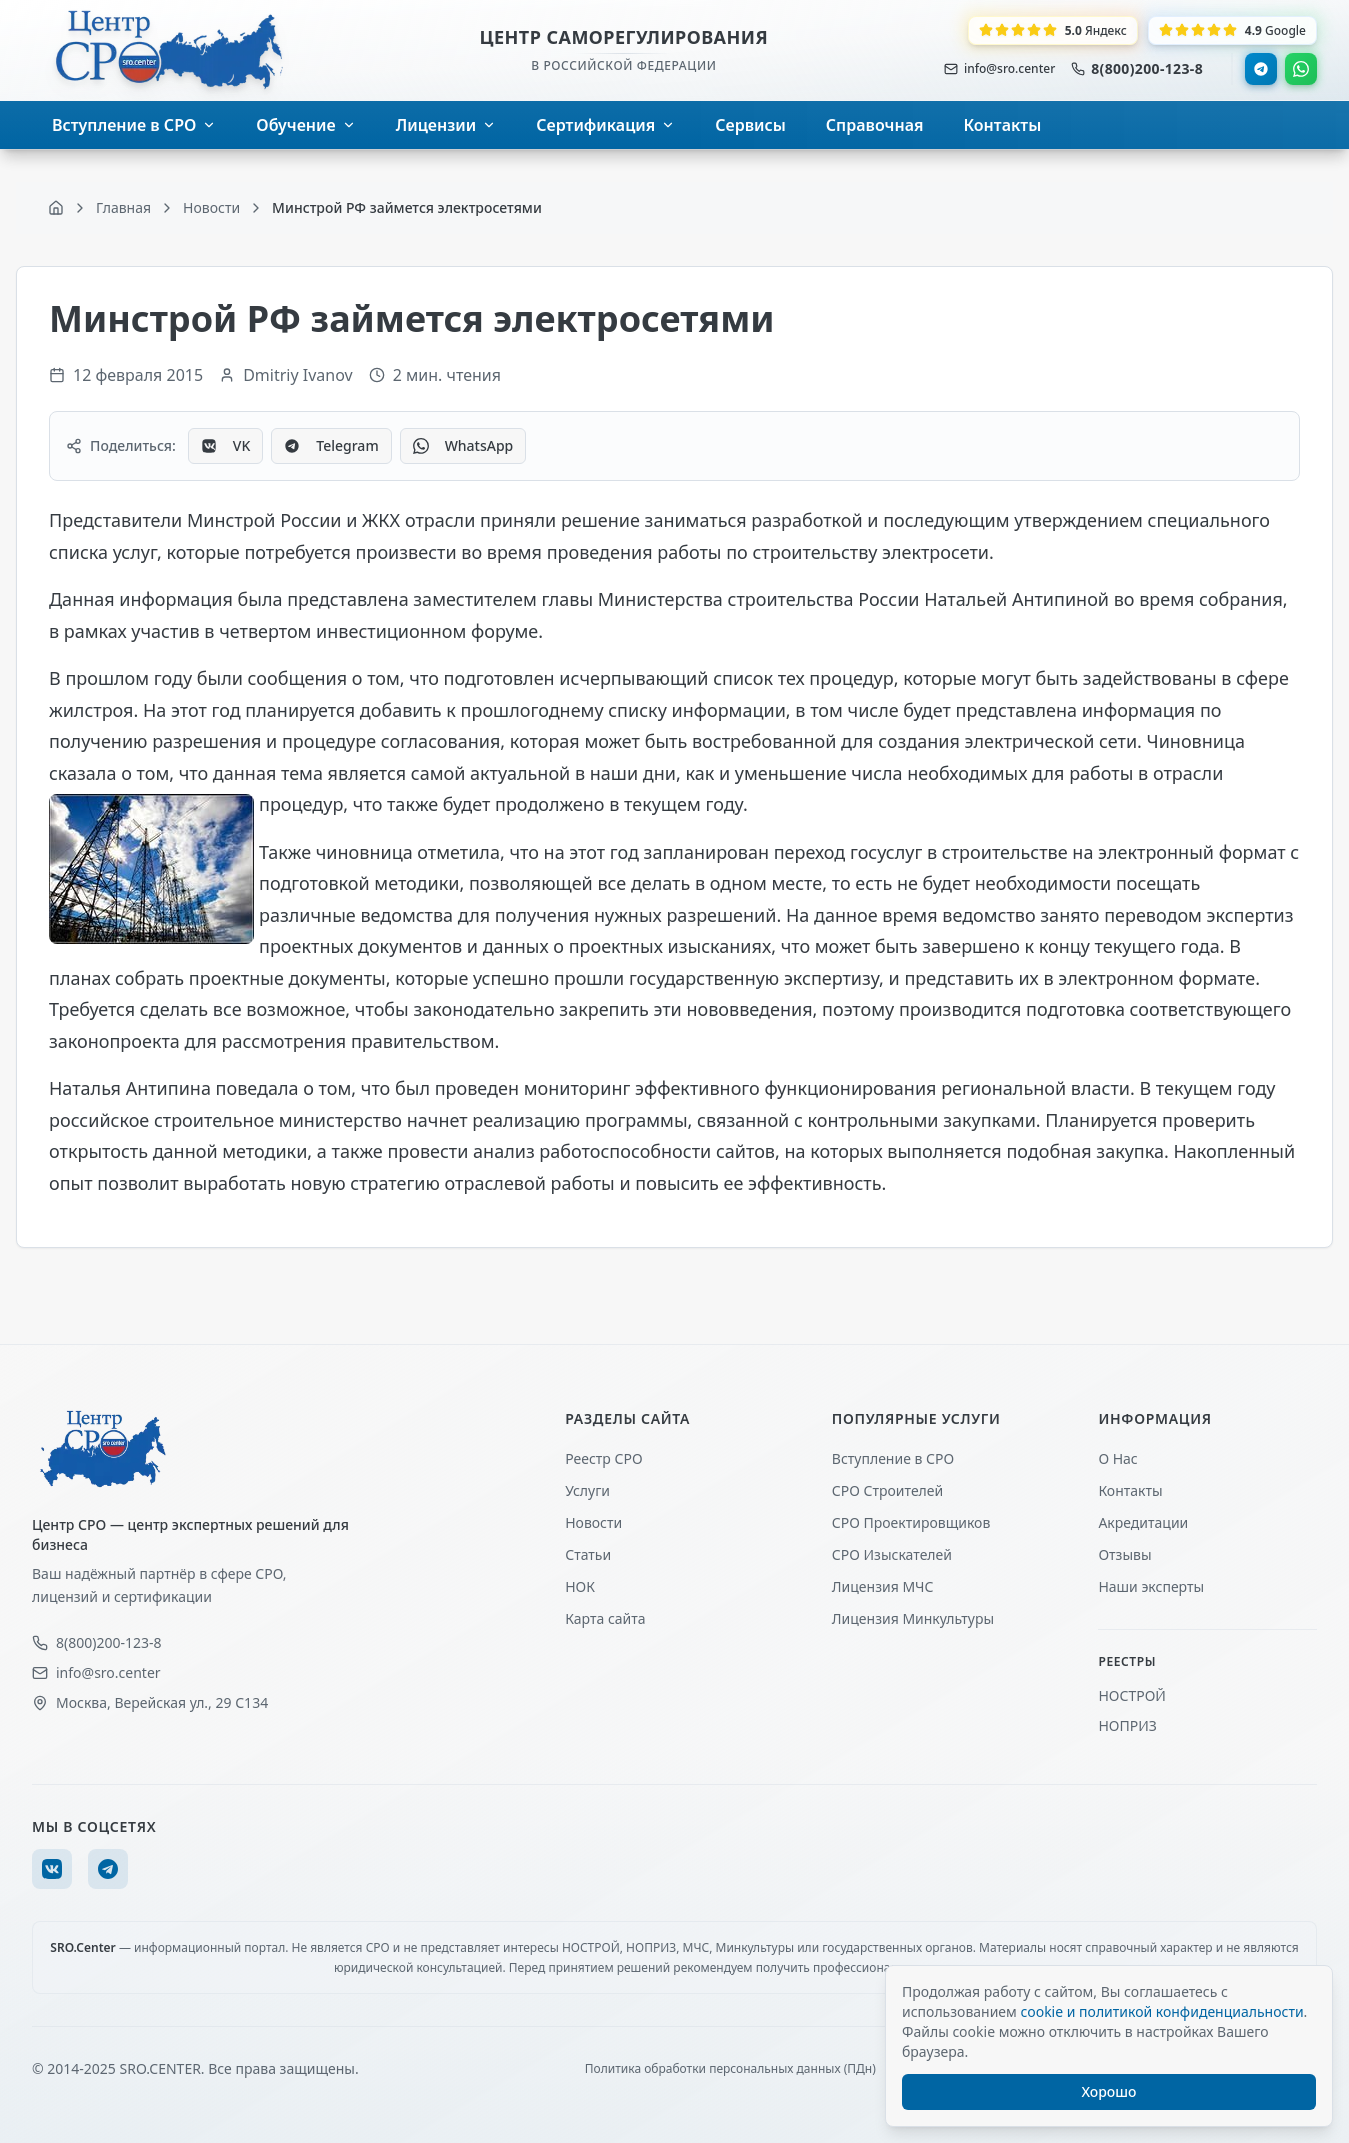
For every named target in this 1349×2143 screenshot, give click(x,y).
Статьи (588, 1554)
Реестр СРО (603, 1458)
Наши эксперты (1151, 1586)
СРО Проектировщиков (911, 1522)
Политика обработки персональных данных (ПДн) (730, 2069)
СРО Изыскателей (892, 1554)
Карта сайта (605, 1618)
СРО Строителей (887, 1490)
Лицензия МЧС (883, 1586)
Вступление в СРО (893, 1458)
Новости (593, 1522)
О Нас (1117, 1458)
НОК (580, 1586)
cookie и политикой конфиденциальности (1161, 2011)
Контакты (1130, 1490)
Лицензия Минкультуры (913, 1618)
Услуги (587, 1490)
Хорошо (1109, 2091)
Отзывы (1124, 1554)
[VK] (52, 1869)
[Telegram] (108, 1869)
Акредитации (1143, 1522)
